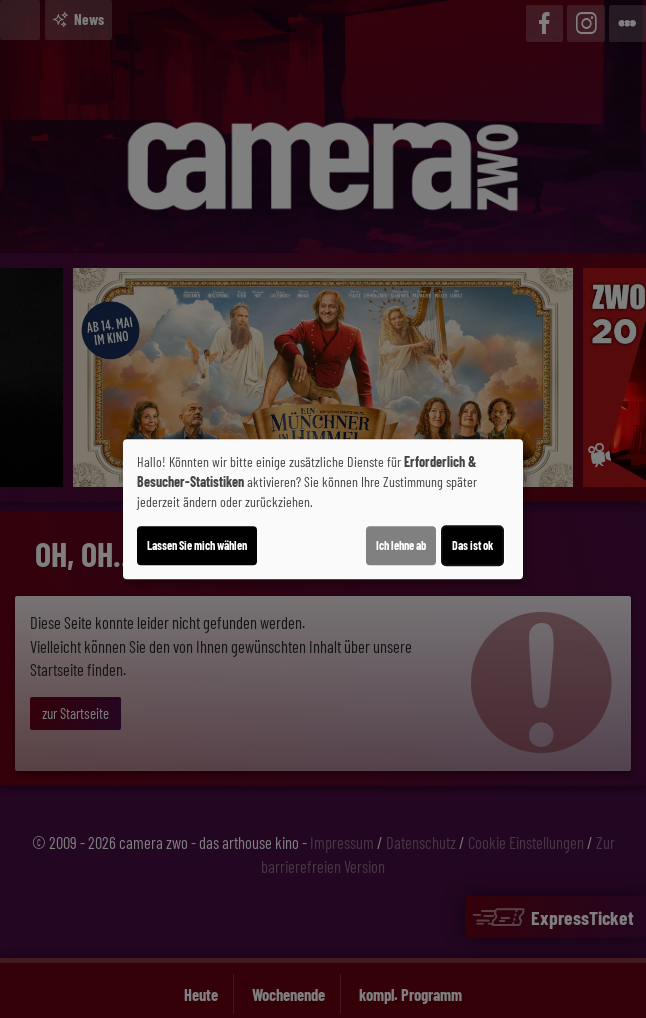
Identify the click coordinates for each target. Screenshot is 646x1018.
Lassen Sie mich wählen (197, 545)
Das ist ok (472, 545)
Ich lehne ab (401, 545)
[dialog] (323, 509)
